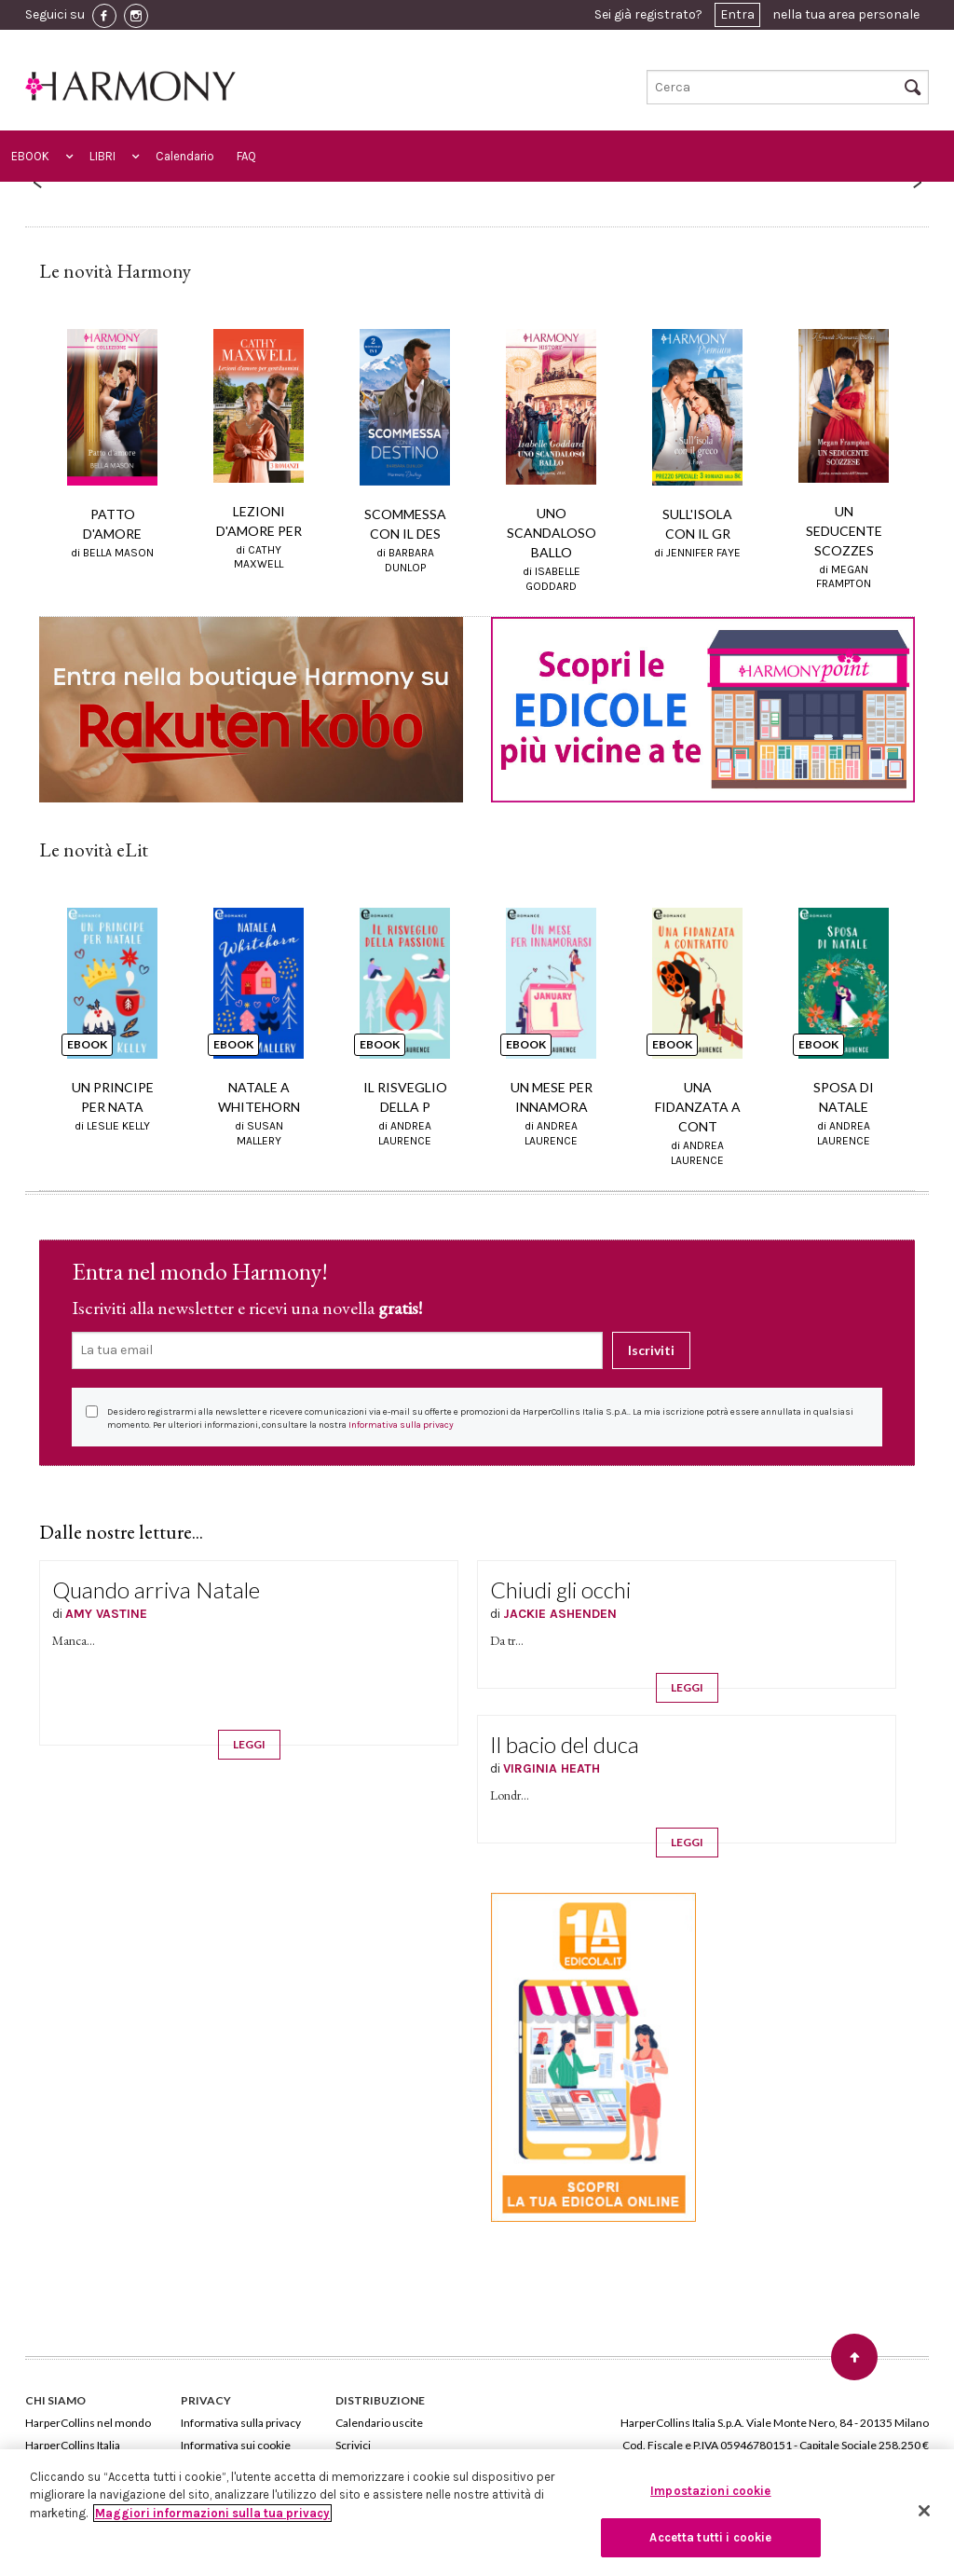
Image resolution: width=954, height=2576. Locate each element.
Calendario (185, 156)
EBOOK (30, 156)
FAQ (246, 156)
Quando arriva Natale (156, 1589)
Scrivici (353, 2445)
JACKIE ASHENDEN (560, 1614)
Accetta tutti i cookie (710, 2537)
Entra (737, 14)
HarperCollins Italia (72, 2445)
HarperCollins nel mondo (88, 2423)
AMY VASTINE (106, 1614)
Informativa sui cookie (236, 2445)
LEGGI (249, 1744)
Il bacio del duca (564, 1744)
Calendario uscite (379, 2423)
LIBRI (102, 156)
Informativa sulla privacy (401, 1425)
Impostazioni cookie (710, 2491)
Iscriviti (651, 1350)
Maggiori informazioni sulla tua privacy (212, 2513)
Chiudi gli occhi (560, 1589)
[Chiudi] (924, 2510)
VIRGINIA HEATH (551, 1768)
